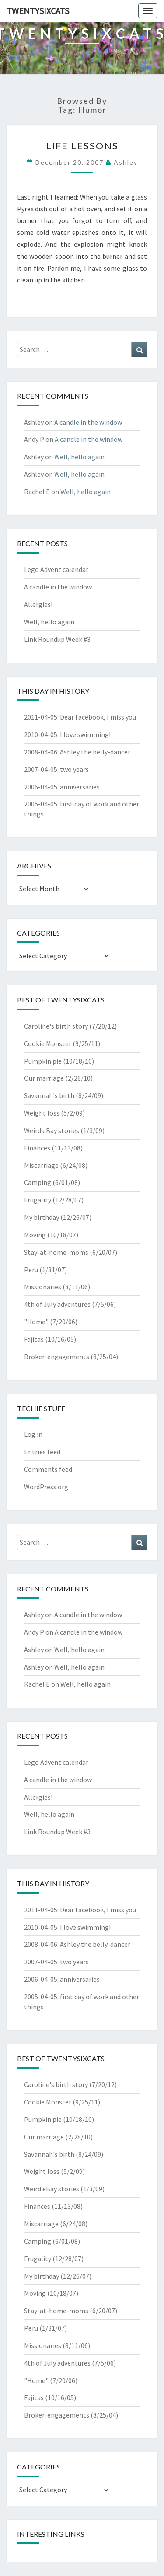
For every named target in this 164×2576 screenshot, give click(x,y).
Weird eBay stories (51, 1130)
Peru (31, 1269)
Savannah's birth (49, 1095)
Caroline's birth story (56, 1026)
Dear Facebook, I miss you (98, 717)
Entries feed (42, 1451)
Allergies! (38, 604)
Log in (33, 1434)
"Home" (36, 1321)
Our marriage (44, 1078)
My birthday (41, 1217)
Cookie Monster (47, 1043)
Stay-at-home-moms (56, 1252)
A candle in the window (88, 422)
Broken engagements (56, 1356)
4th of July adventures (57, 1304)
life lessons (82, 146)
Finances (37, 1147)
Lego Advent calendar (56, 569)
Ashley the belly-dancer (95, 751)
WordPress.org (46, 1486)
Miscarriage (41, 1165)
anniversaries (80, 786)
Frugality (37, 1199)
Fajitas (34, 1339)
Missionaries (42, 1286)
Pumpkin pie (43, 1061)
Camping (37, 1182)
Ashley (126, 162)
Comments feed (48, 1469)
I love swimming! (85, 734)
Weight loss (41, 1113)
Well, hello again (79, 456)
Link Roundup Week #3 (57, 639)
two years (74, 769)
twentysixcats (38, 10)
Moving (35, 1234)
